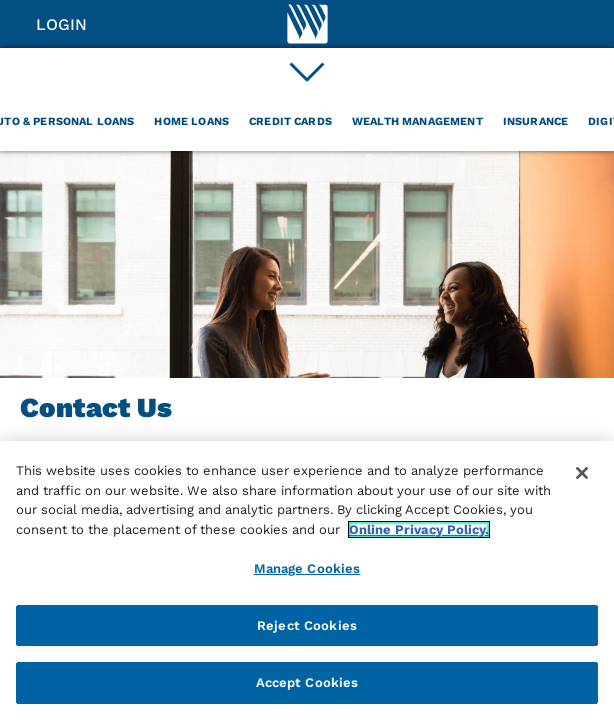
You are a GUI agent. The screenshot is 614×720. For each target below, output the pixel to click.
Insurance (535, 121)
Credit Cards (290, 121)
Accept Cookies (307, 682)
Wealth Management (417, 121)
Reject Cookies (307, 625)
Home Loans (191, 121)
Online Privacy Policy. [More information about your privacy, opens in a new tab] (419, 529)
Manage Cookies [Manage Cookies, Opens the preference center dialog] (307, 568)
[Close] (582, 473)
